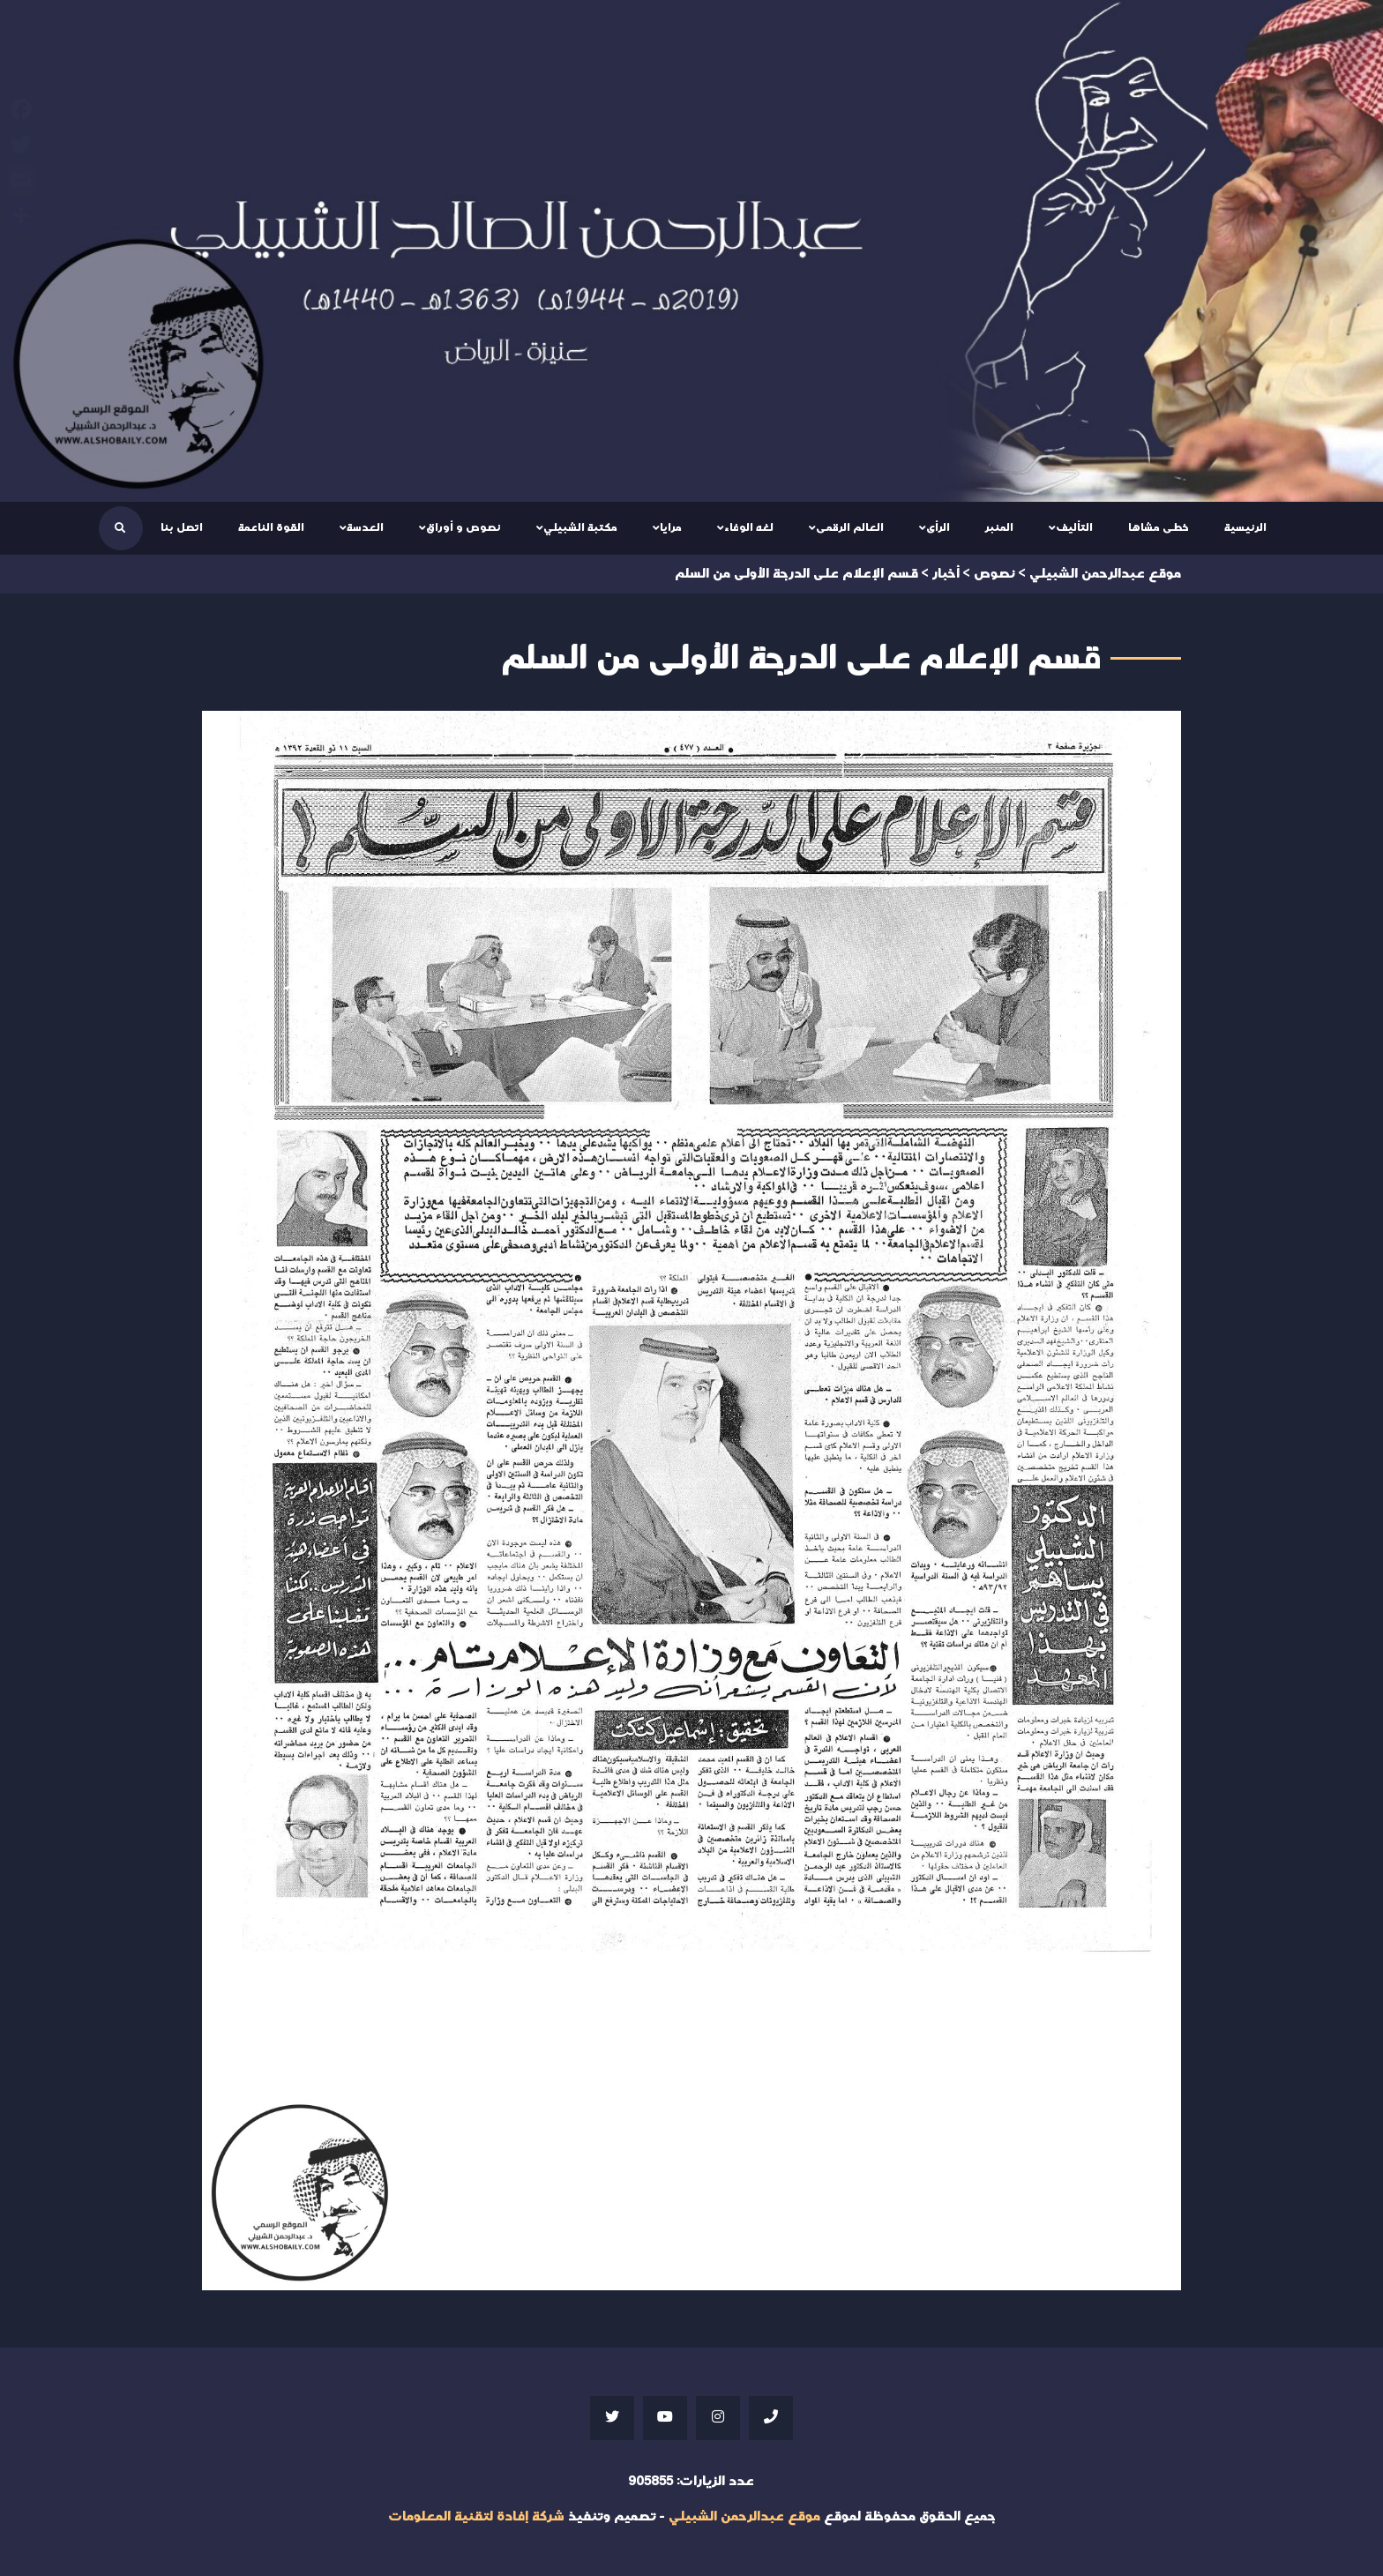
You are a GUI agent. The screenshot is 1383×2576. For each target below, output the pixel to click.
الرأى (938, 527)
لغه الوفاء (749, 527)
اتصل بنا (182, 527)
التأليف (1074, 527)
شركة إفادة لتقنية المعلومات (476, 2516)
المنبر (999, 527)
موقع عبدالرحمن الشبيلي (744, 2516)
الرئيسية (1245, 527)
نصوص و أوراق (463, 527)
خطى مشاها (1158, 527)
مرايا (671, 527)
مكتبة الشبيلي (580, 527)
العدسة (365, 527)
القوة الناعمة (271, 527)
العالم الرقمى (850, 527)
